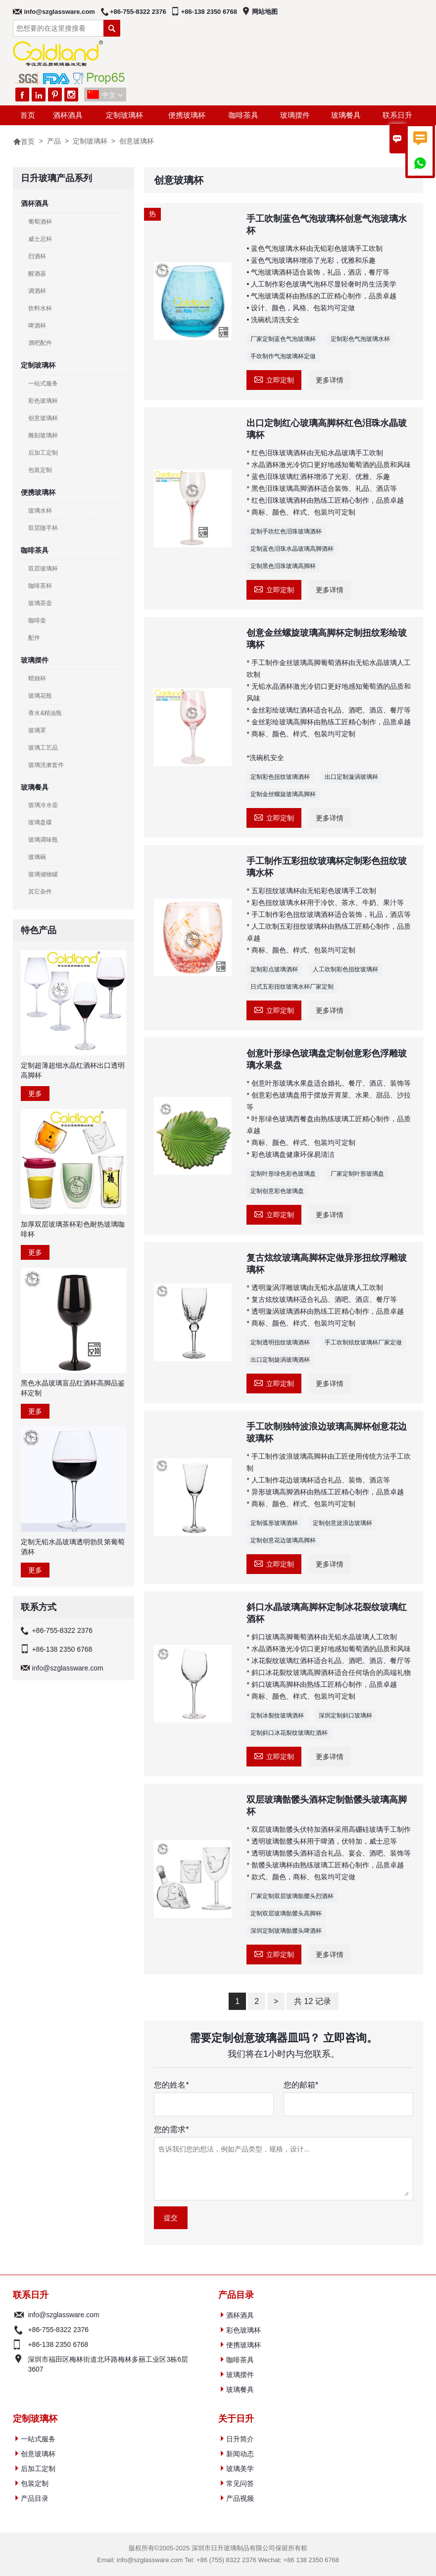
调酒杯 (37, 290)
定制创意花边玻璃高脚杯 (283, 1540)
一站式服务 (43, 383)
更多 (35, 1093)
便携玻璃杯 (186, 115)
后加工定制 (43, 452)
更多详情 (329, 380)
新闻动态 (240, 2454)
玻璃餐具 (346, 115)
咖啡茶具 (243, 115)
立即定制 (274, 379)
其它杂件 (40, 891)
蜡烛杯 (37, 678)
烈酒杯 (37, 256)
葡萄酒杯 (40, 221)
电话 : (19, 2330)
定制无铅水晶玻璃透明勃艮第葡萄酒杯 (73, 1547)
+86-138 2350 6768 (209, 11)
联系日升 (397, 115)
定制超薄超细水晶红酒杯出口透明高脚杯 (73, 1070)
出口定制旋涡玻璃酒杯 (280, 1359)
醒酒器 (37, 273)
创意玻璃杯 (43, 418)
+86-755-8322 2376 (138, 11)
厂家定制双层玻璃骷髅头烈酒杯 (292, 1896)
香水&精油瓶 (45, 713)
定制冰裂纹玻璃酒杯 (277, 1715)
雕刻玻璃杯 (43, 435)
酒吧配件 (40, 342)
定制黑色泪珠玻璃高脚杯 (283, 566)
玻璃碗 (37, 857)
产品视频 (240, 2498)
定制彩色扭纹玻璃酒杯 (280, 776)
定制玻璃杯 (124, 115)
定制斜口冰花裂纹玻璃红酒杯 (289, 1732)
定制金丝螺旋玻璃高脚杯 (283, 794)
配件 (34, 637)
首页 (27, 115)
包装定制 (40, 470)
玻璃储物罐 (43, 874)
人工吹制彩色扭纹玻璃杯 (345, 969)
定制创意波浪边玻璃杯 (342, 1523)
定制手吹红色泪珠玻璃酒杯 (286, 531)
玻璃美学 (240, 2469)
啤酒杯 (37, 325)
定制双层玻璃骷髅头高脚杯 (286, 1913)
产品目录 (34, 2498)
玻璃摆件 (295, 115)
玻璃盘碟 (40, 822)
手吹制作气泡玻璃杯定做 (283, 356)
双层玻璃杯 (43, 568)
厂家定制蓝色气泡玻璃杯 (283, 338)
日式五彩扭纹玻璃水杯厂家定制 (292, 986)
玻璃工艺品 (43, 747)
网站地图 (265, 11)
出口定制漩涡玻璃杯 (351, 776)
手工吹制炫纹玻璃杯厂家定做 (363, 1342)
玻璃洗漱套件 (46, 765)
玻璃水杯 (40, 510)
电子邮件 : (19, 2315)
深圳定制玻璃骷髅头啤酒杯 (286, 1930)
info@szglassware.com (59, 11)
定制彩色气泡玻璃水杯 (360, 338)
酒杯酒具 (68, 115)
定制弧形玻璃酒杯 (274, 1523)
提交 (171, 2218)
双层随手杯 (43, 528)
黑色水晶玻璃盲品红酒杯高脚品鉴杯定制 (73, 1388)
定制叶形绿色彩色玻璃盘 (283, 1173)
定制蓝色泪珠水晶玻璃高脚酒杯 (292, 548)
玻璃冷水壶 (43, 805)
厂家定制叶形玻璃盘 (357, 1173)
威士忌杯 (40, 239)
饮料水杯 (40, 308)
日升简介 (240, 2439)
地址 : (19, 2364)
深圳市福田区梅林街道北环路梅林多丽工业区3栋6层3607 (108, 2364)
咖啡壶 (37, 620)
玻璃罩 (37, 730)
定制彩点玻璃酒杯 (274, 969)
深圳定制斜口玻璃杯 (345, 1715)
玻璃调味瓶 (43, 839)
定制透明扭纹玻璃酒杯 (280, 1342)
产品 (54, 141)
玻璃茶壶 (40, 603)
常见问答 (240, 2483)
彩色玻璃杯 (43, 400)
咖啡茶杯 (40, 585)
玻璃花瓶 (40, 695)
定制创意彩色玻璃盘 (277, 1191)
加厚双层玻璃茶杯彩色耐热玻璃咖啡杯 (73, 1229)
